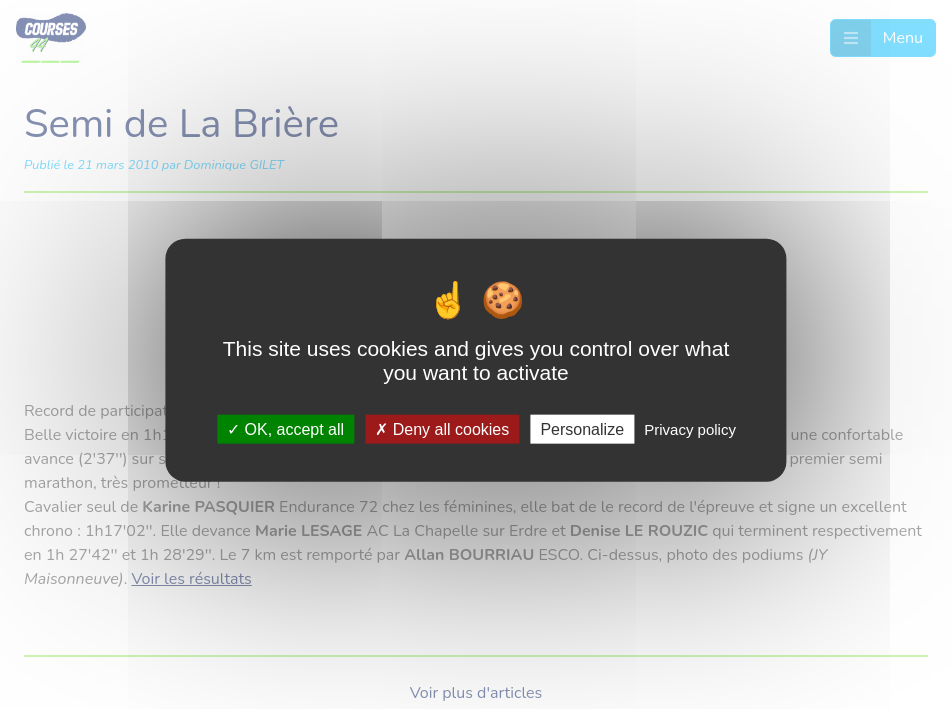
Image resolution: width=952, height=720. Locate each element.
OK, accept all (285, 428)
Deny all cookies (442, 428)
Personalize (582, 428)
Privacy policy (690, 428)
